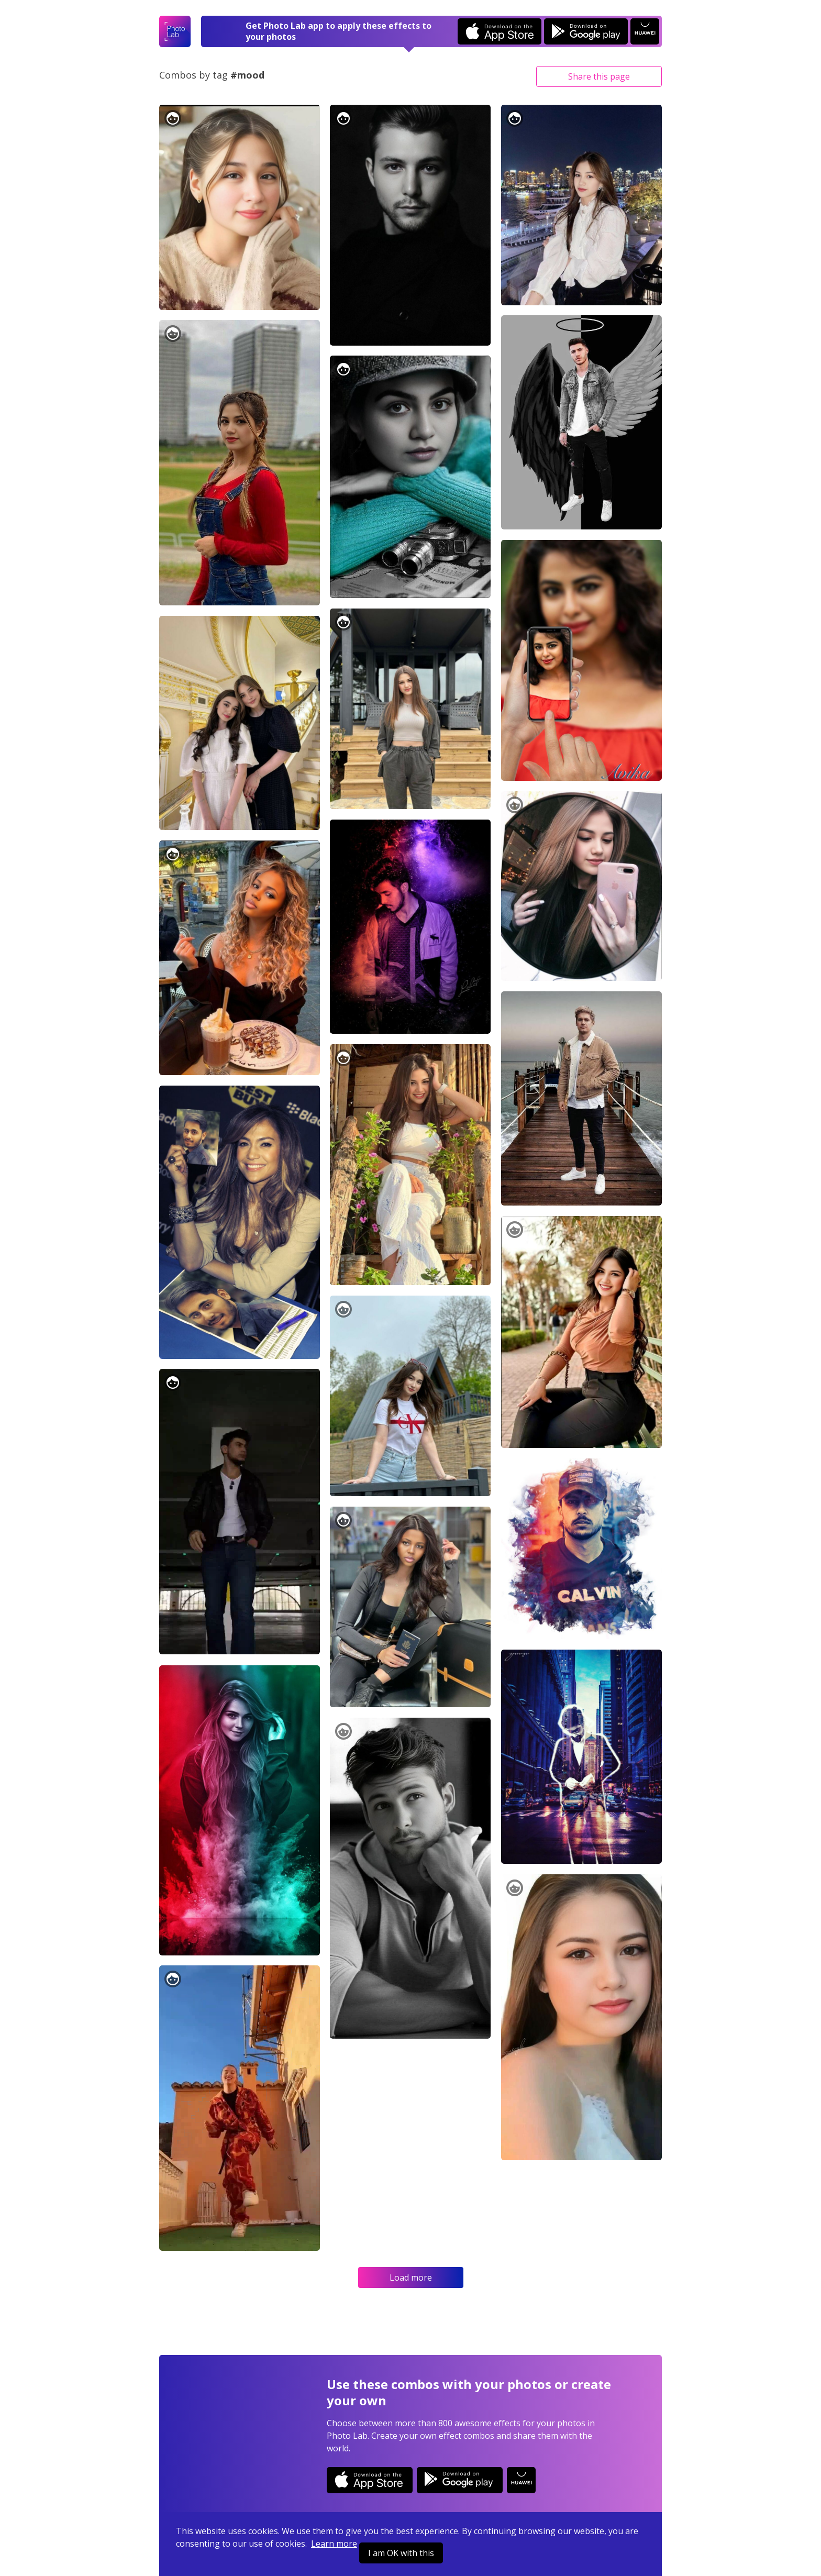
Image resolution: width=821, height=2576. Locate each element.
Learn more (334, 2543)
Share (599, 76)
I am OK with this (401, 2553)
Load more (411, 2277)
